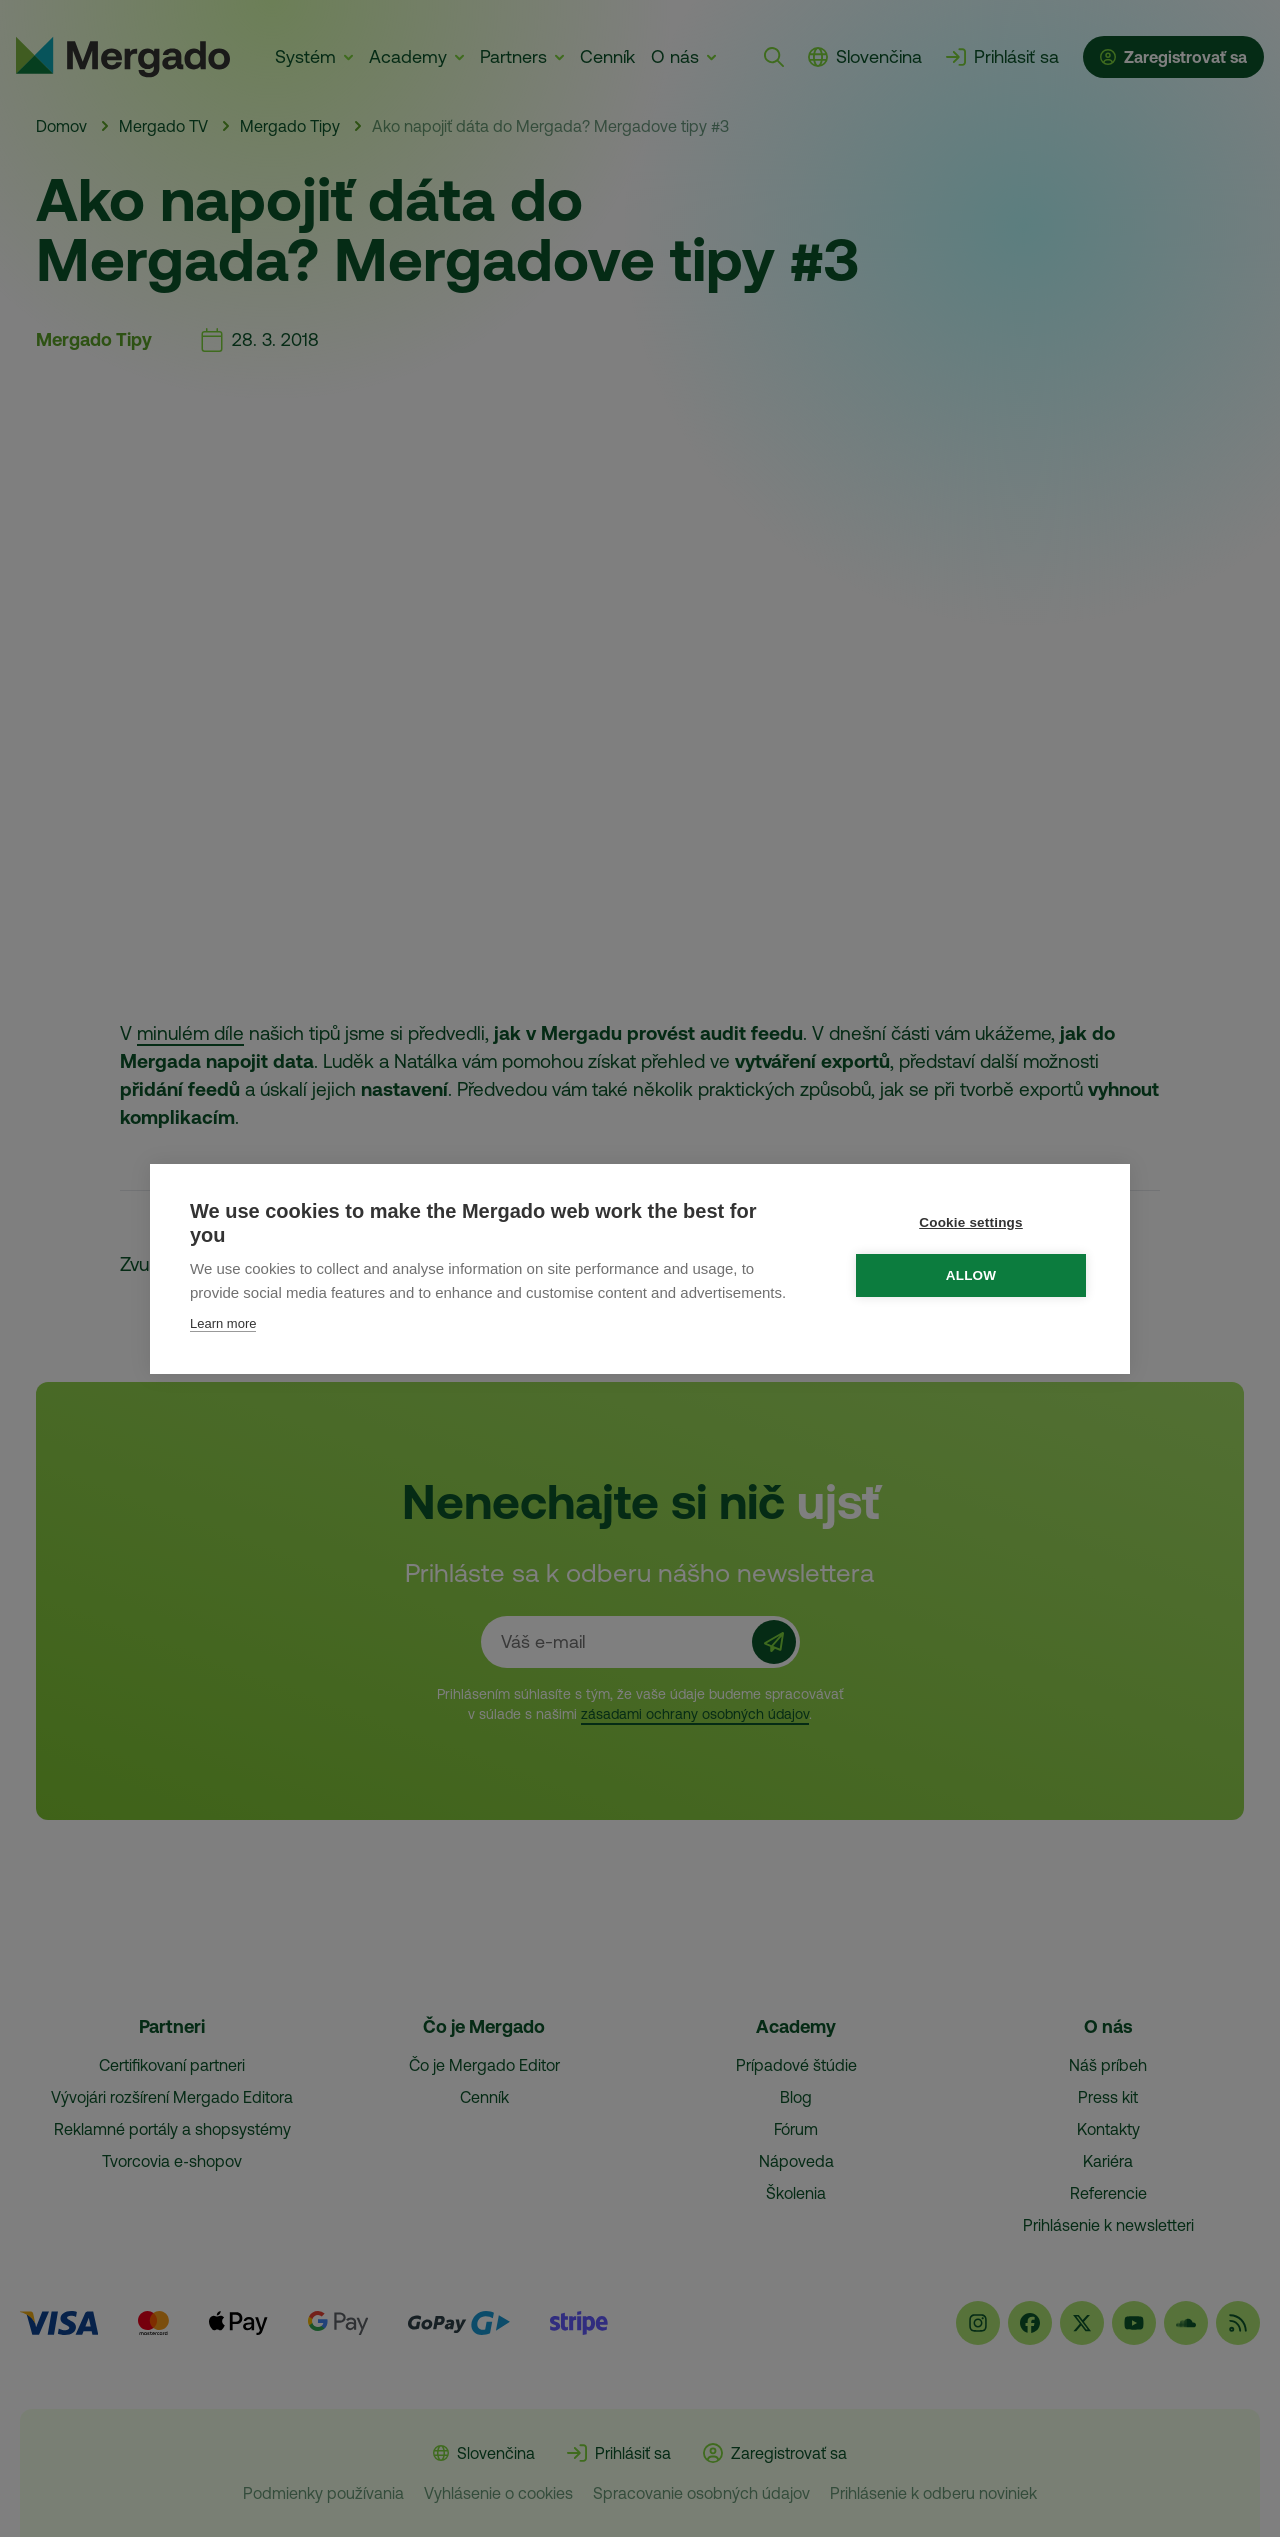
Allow (971, 1275)
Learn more (223, 1323)
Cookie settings (971, 1222)
